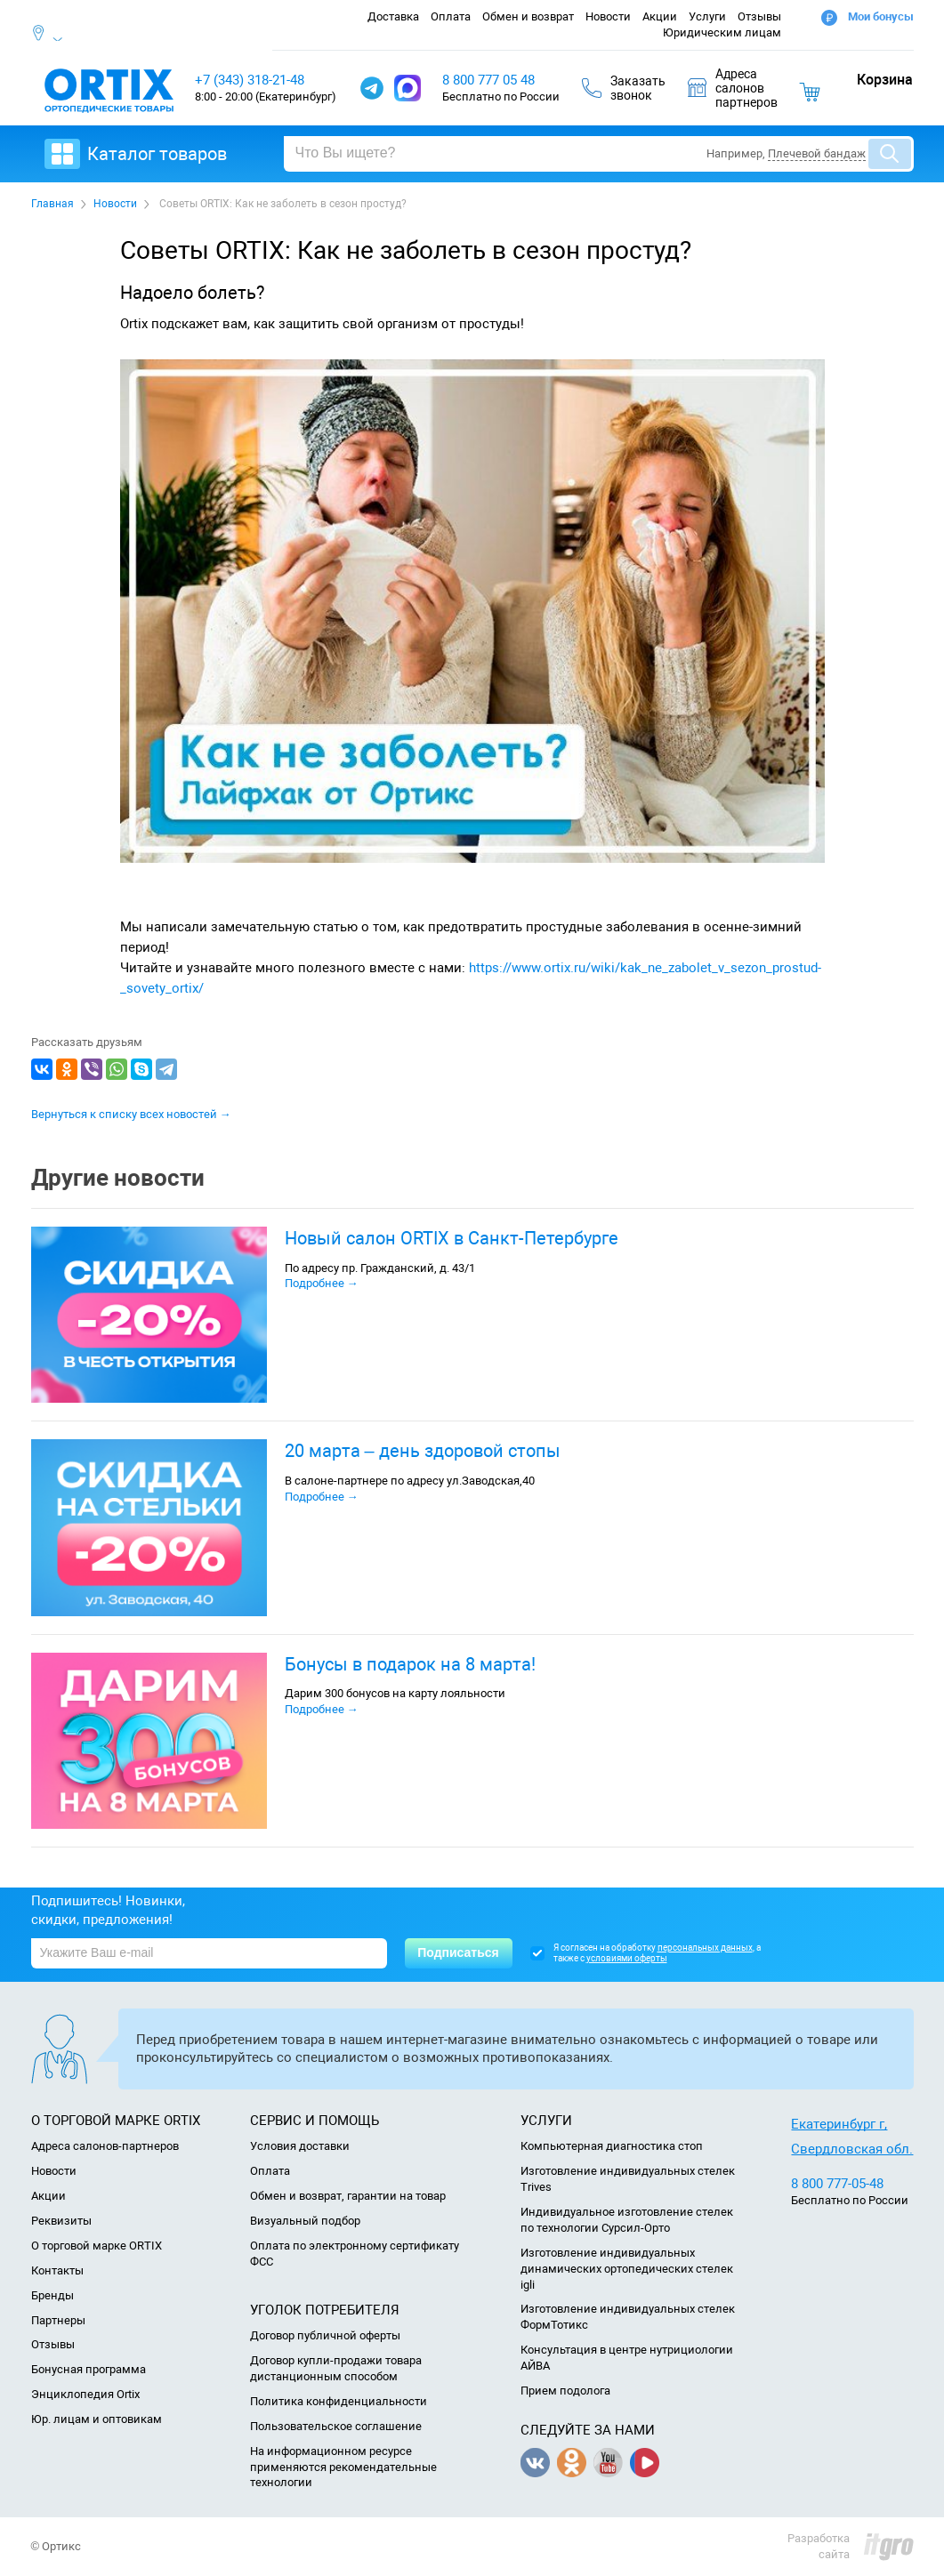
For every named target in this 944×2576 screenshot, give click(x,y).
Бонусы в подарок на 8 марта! (410, 1664)
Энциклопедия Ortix (85, 2394)
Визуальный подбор (305, 2220)
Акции (659, 16)
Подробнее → (322, 1283)
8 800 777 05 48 (488, 80)
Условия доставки (300, 2146)
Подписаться (458, 1952)
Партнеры (58, 2320)
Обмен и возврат (528, 16)
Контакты (57, 2270)
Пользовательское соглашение (336, 2426)
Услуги (707, 16)
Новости (608, 16)
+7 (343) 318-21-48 (249, 80)
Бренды (52, 2295)
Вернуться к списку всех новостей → (131, 1114)
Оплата (451, 16)
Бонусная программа (88, 2369)
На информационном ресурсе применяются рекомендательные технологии (343, 2467)
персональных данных (705, 1947)
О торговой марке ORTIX (96, 2245)
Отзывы (759, 16)
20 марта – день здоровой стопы (423, 1450)
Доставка (393, 16)
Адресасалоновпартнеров (733, 88)
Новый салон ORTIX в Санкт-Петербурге (451, 1238)
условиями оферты (626, 1958)
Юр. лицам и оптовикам (96, 2419)
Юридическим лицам (722, 32)
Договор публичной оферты (325, 2335)
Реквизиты (61, 2220)
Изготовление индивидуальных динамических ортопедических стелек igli (626, 2268)
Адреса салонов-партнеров (105, 2146)
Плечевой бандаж (817, 153)
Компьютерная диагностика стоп (611, 2146)
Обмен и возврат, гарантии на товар (348, 2195)
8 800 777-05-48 (837, 2184)
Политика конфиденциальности (338, 2401)
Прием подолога (565, 2390)
